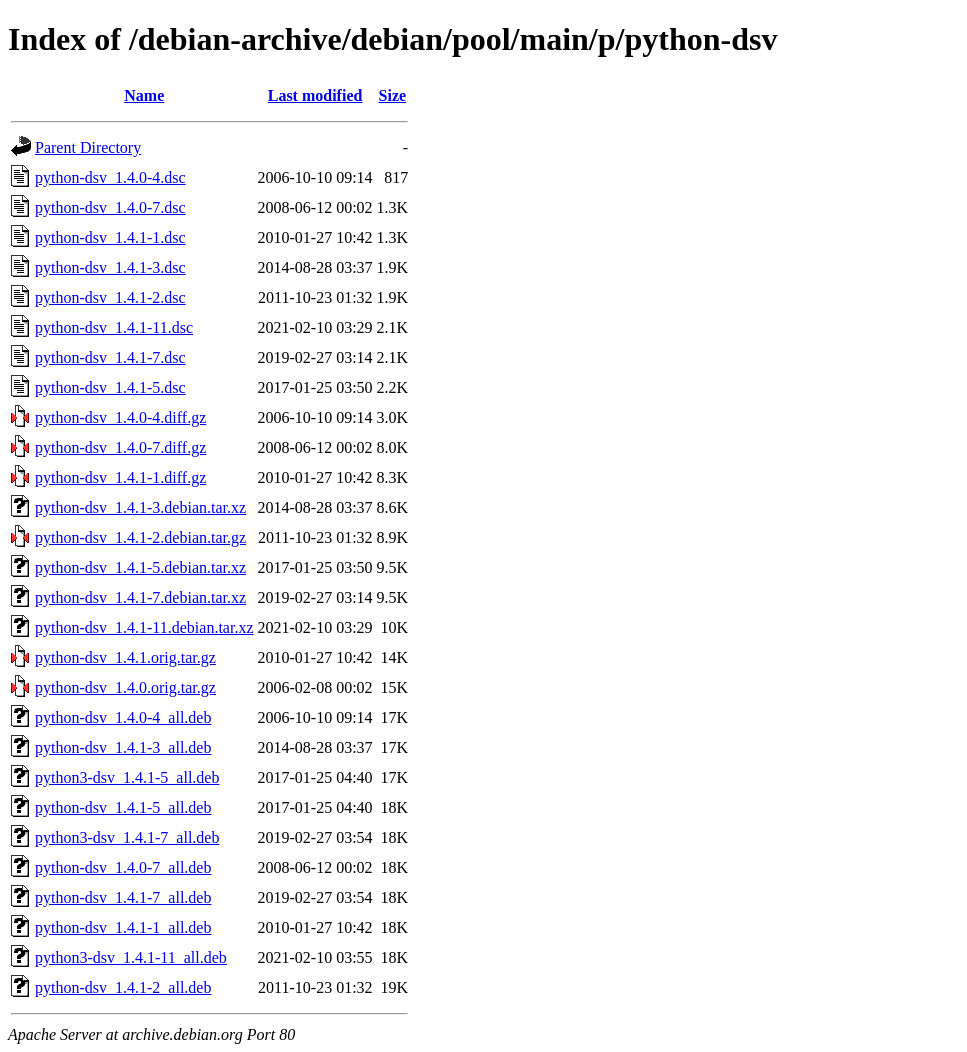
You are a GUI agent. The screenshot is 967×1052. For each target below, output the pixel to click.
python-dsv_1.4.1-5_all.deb (123, 807)
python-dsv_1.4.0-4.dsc (110, 177)
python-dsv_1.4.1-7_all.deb (123, 897)
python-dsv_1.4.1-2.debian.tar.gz (140, 537)
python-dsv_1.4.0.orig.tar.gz (125, 687)
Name (144, 95)
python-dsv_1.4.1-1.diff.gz (120, 477)
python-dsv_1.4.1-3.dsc (110, 267)
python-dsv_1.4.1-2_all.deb (123, 987)
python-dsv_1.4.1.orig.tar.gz (125, 657)
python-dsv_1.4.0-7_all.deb (123, 867)
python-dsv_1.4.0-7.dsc (110, 207)
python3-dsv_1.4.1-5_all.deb (127, 777)
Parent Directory (88, 147)
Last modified (315, 95)
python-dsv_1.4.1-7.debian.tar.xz (140, 597)
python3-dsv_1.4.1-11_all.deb (131, 957)
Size (393, 95)
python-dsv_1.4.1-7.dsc (110, 357)
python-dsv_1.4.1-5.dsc (110, 387)
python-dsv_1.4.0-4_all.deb (123, 717)
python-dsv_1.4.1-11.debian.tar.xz (144, 627)
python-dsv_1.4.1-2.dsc (110, 297)
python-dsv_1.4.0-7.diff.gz (120, 447)
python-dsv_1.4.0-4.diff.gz (120, 417)
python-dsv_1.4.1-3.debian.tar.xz (140, 507)
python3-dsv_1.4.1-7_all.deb (127, 837)
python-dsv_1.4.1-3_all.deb (123, 747)
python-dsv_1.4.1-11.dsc (114, 327)
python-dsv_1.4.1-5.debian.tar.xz (140, 567)
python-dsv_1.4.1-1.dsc (110, 237)
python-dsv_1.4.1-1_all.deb (123, 927)
